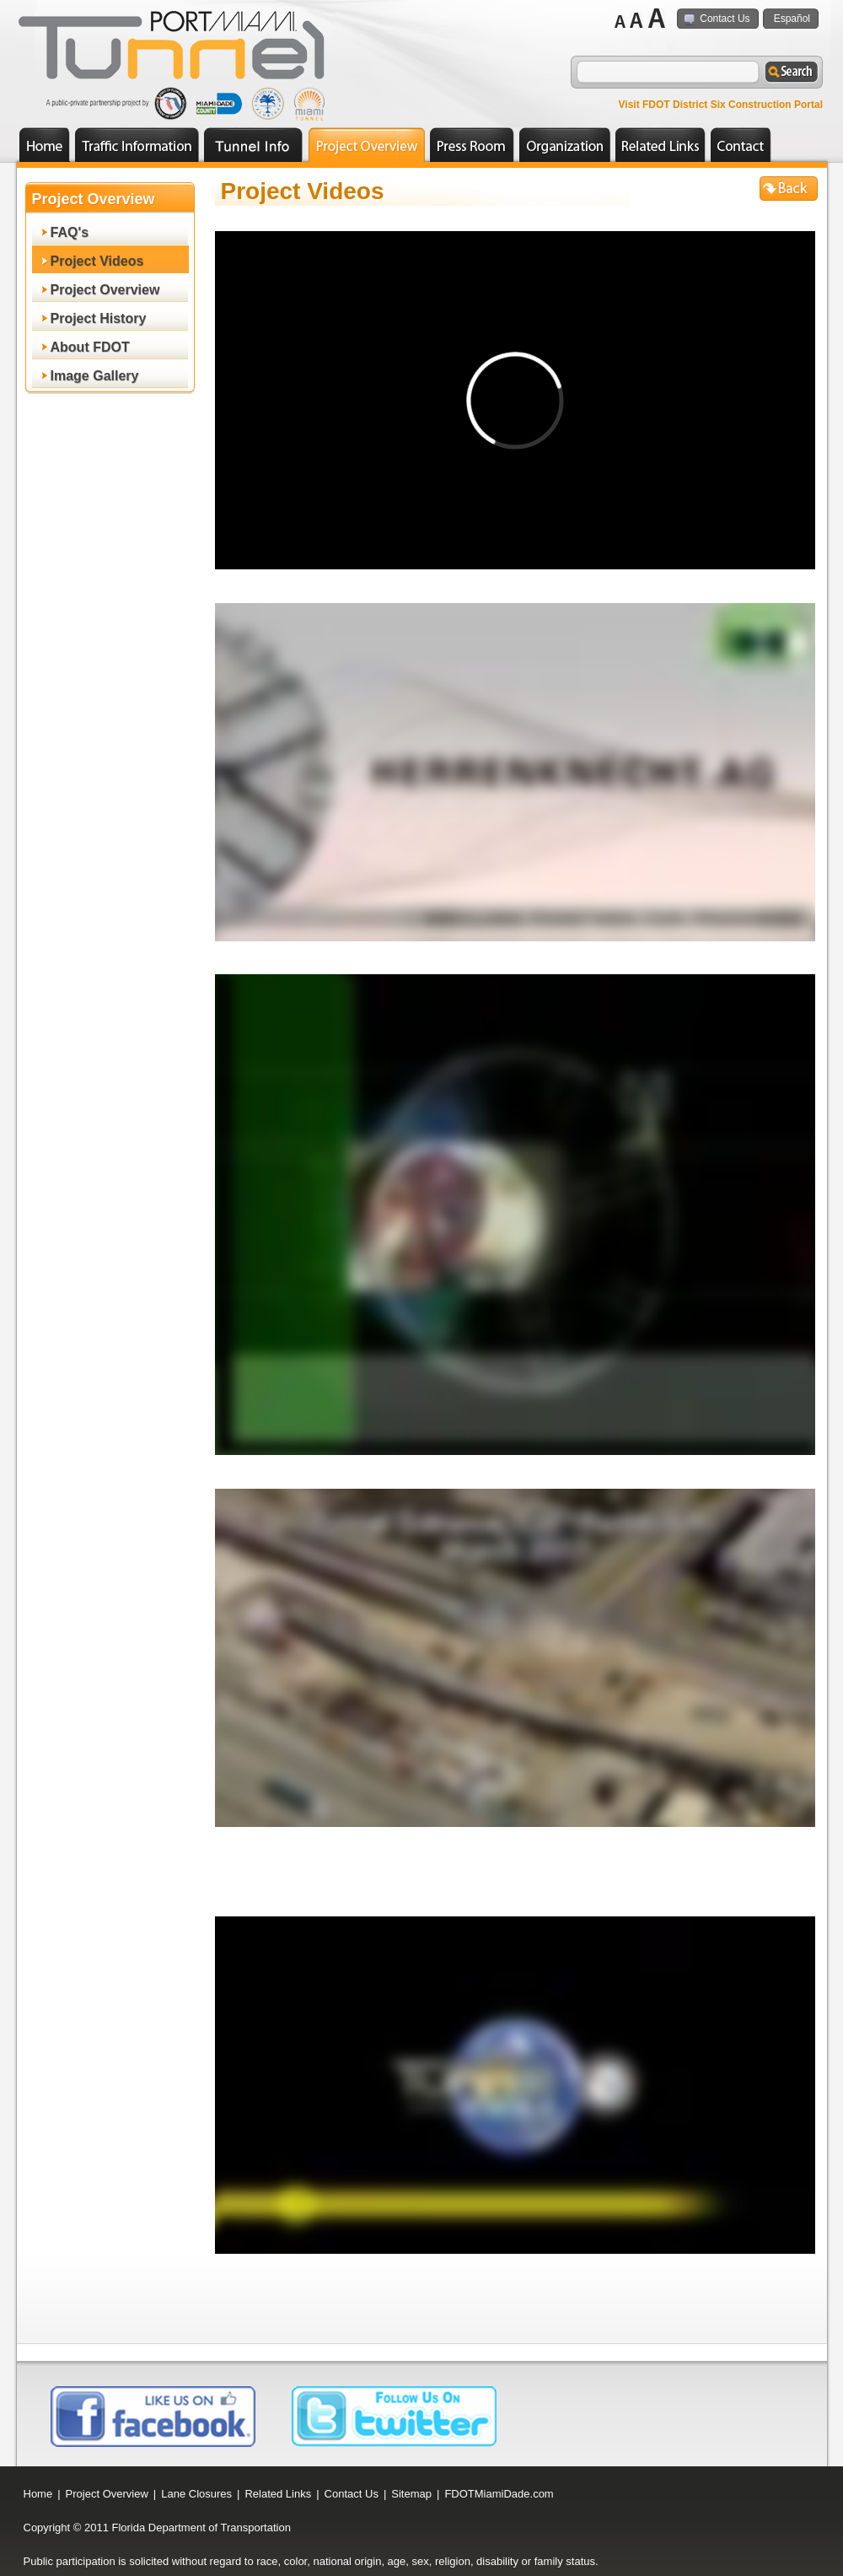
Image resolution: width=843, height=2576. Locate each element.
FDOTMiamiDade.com (498, 2493)
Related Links (660, 144)
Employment (253, 144)
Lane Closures (196, 2493)
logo (177, 50)
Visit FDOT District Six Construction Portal (721, 104)
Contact (741, 144)
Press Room (480, 139)
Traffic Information (145, 139)
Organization (573, 139)
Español (792, 18)
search (791, 73)
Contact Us (724, 18)
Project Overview (375, 139)
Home (44, 144)
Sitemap (411, 2493)
